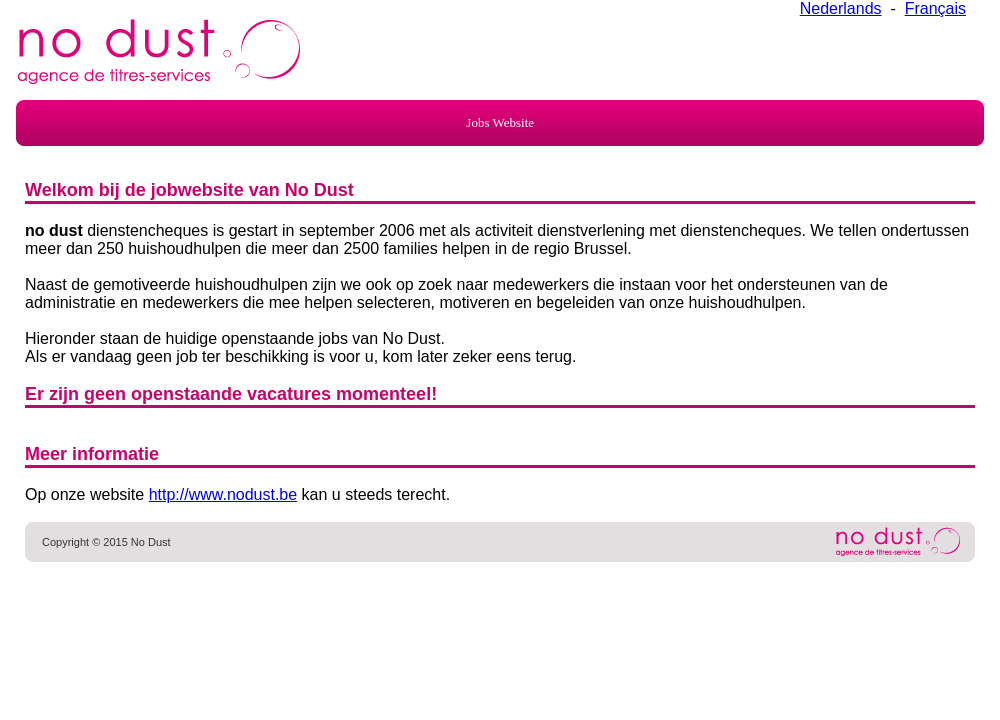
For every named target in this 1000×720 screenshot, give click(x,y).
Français (935, 8)
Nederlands (841, 8)
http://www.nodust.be (223, 494)
